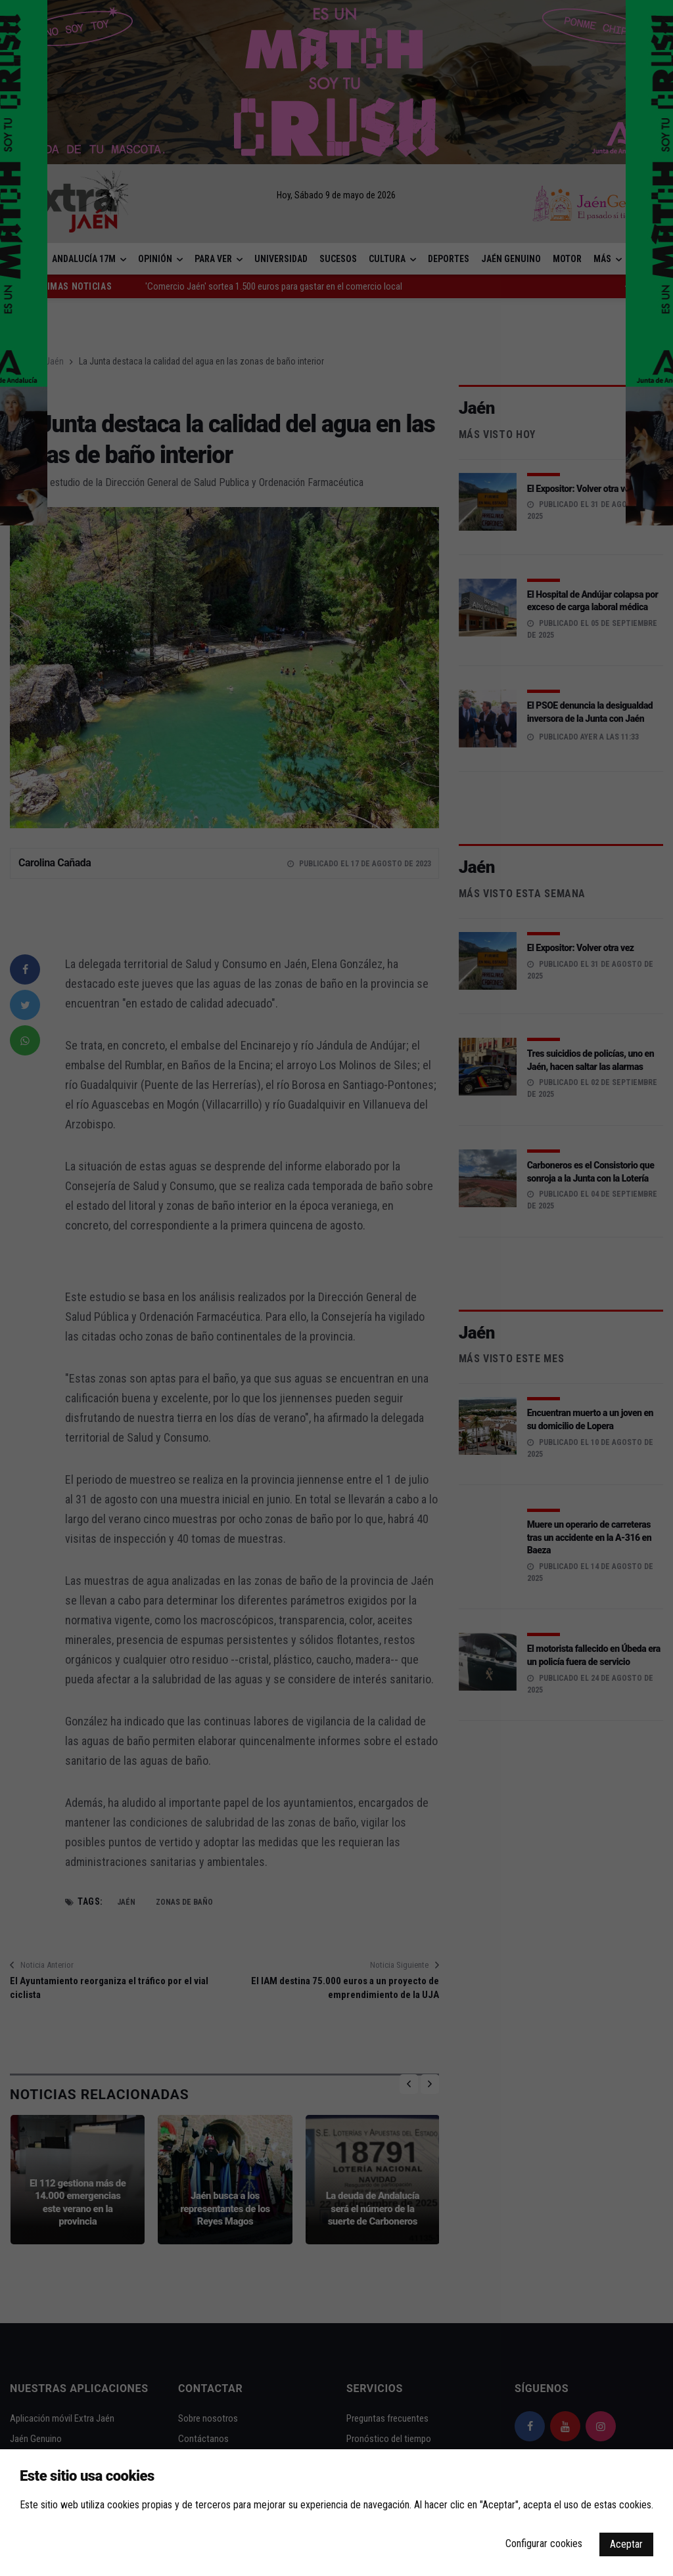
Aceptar (626, 2544)
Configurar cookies (543, 2543)
